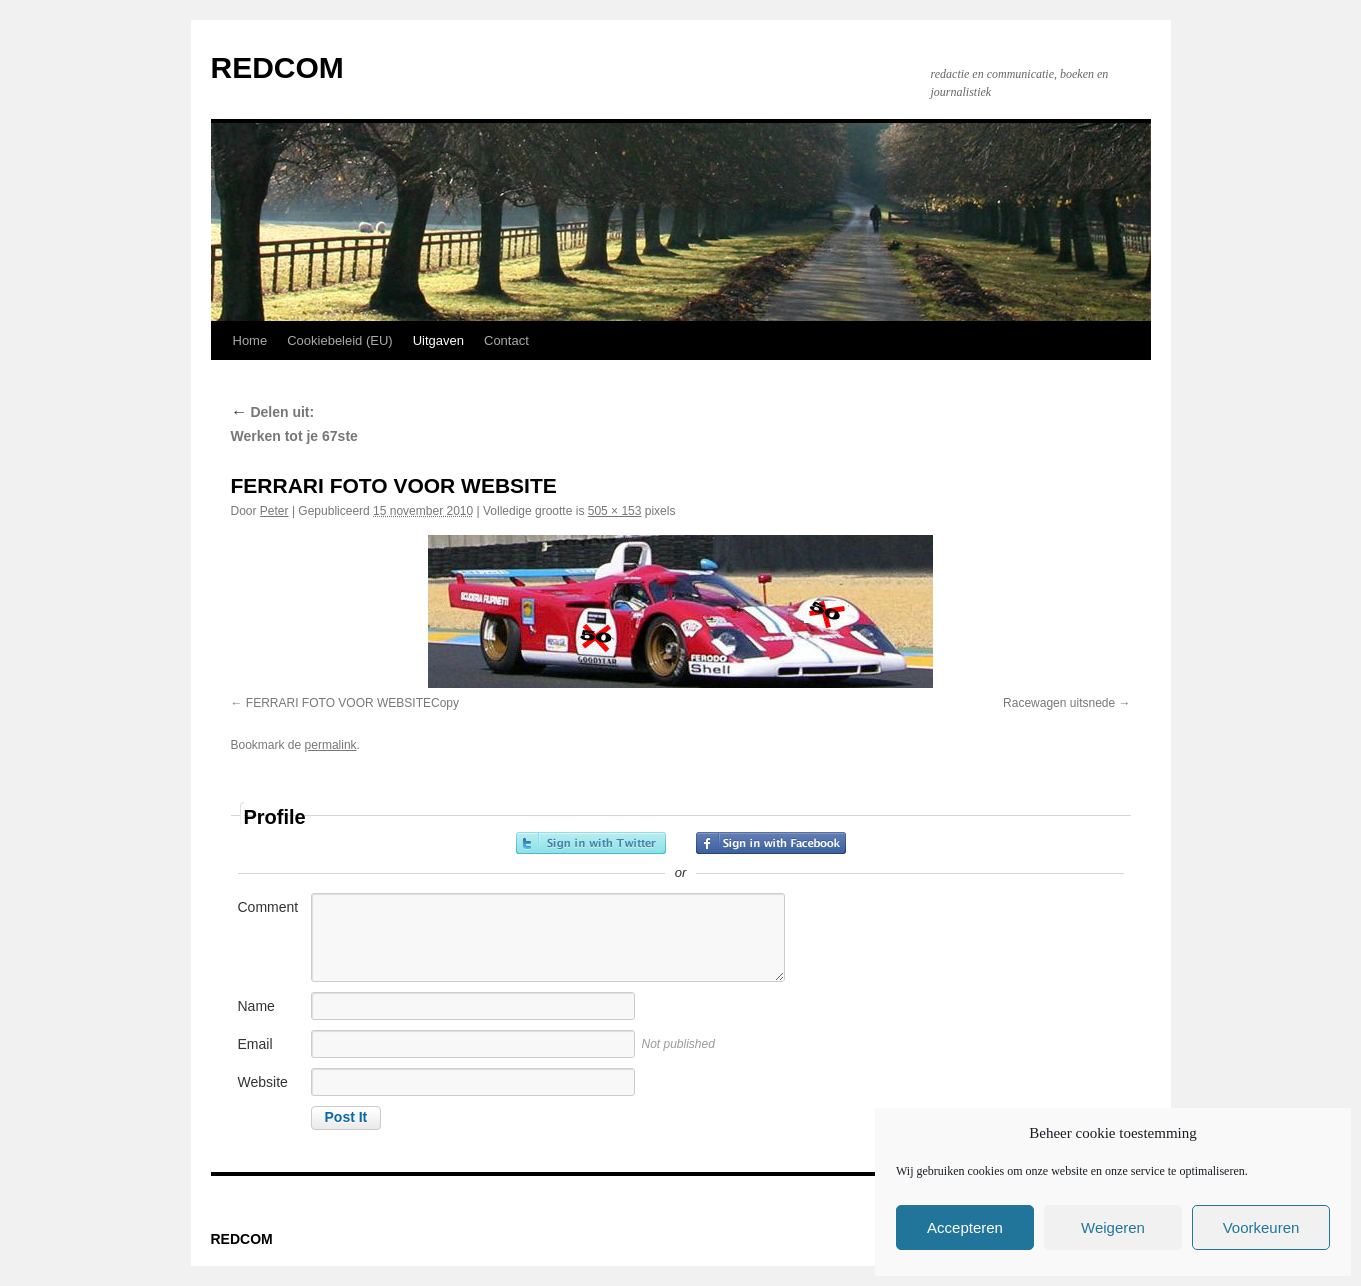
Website (263, 1082)
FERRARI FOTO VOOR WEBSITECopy (352, 703)
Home (250, 340)
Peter (274, 511)
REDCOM (277, 67)
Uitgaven (438, 340)
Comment (268, 907)
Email (255, 1044)
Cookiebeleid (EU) (340, 340)
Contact (506, 340)
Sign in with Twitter (591, 843)
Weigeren (1113, 1227)
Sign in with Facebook (771, 843)
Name (256, 1006)
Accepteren (965, 1227)
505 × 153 (615, 511)
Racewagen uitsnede (1059, 703)
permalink (331, 745)
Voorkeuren (1261, 1227)
